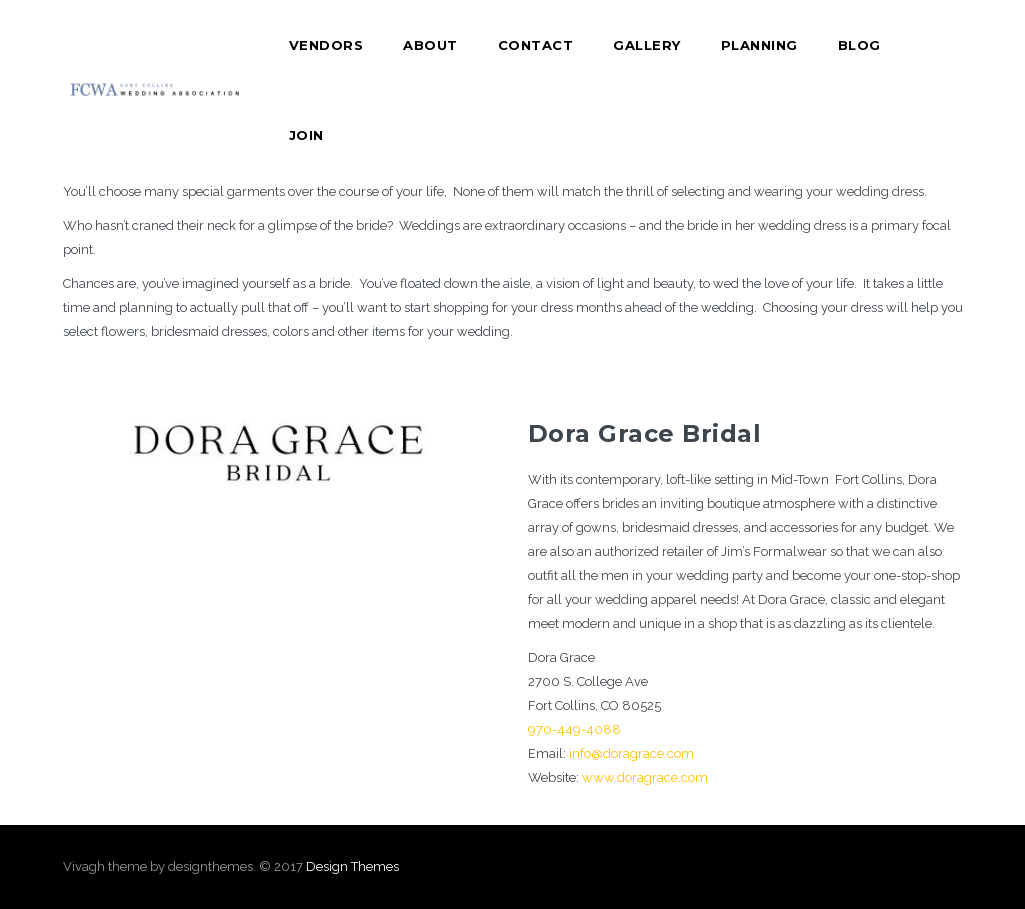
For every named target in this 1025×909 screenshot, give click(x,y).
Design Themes (352, 866)
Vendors (326, 45)
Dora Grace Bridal (645, 433)
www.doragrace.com (645, 777)
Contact (536, 45)
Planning (759, 45)
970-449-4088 (574, 729)
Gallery (647, 45)
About (430, 45)
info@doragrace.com (631, 753)
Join (306, 135)
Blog (859, 45)
